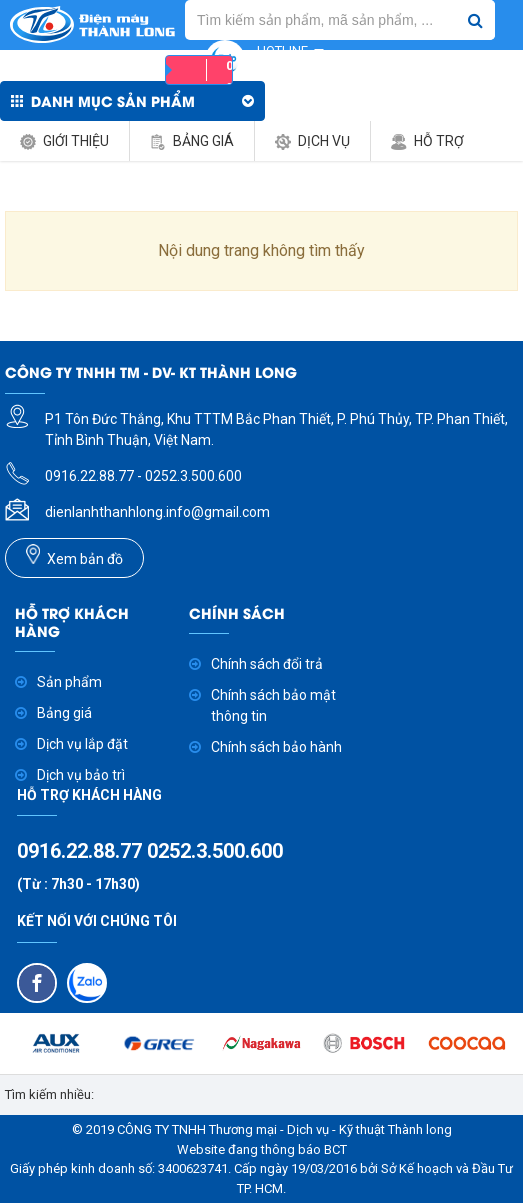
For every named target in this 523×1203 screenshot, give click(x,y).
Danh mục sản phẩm (113, 100)
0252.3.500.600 (215, 851)
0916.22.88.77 (82, 851)
